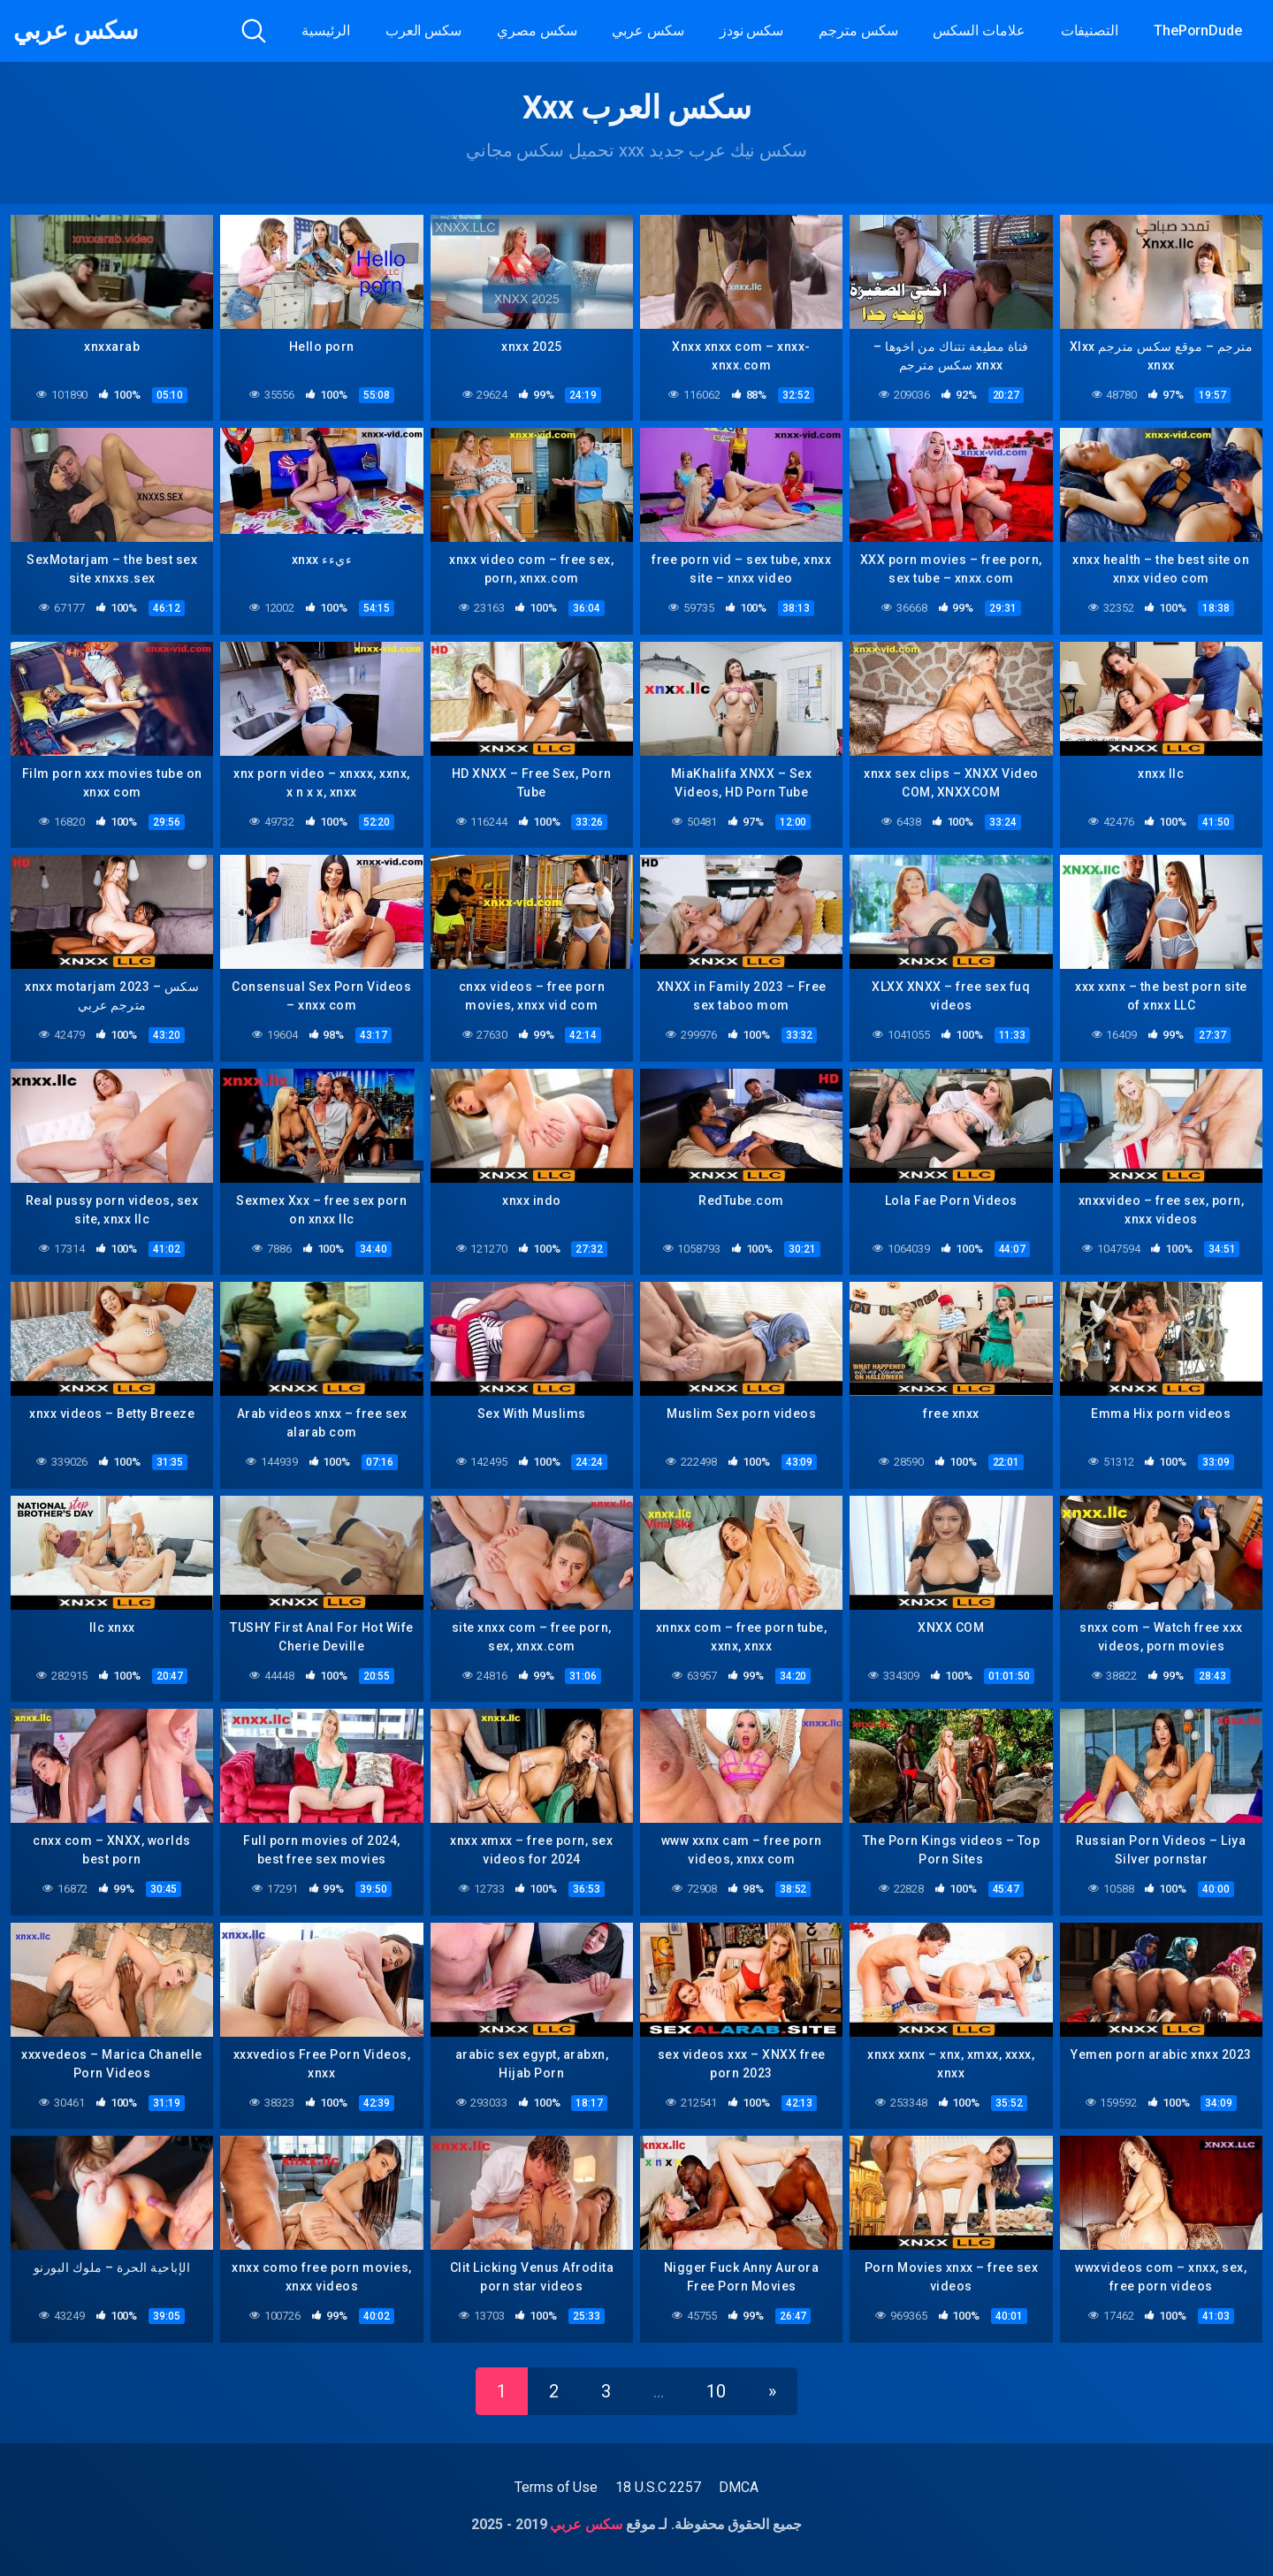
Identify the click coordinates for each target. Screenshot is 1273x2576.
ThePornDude (1198, 30)
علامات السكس (979, 30)
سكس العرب (423, 30)
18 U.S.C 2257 (658, 2487)
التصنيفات (1089, 30)
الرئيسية (325, 30)
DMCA (738, 2487)
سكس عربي (75, 31)
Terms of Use (556, 2487)
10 (716, 2391)
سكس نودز (751, 30)
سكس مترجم (858, 30)
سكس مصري (536, 30)
